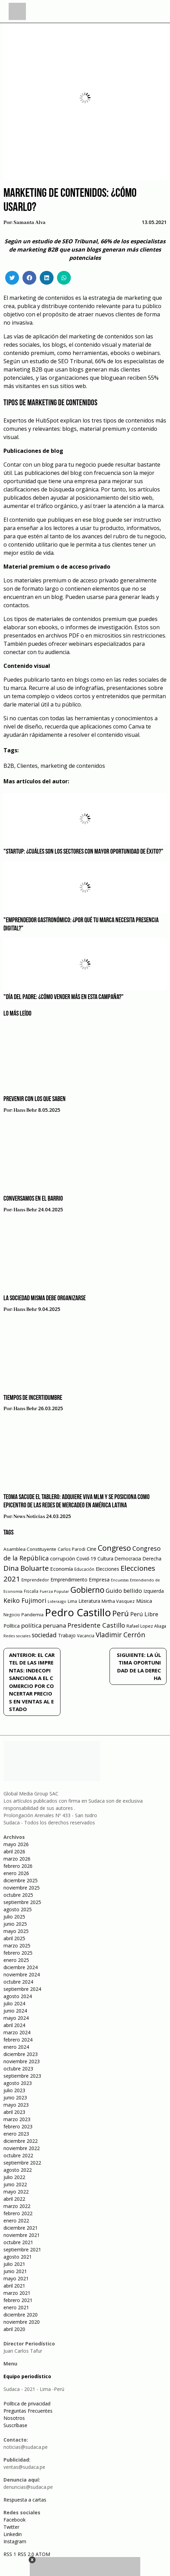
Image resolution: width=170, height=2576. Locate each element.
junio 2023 (15, 2097)
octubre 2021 (18, 2242)
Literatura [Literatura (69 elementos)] (89, 1601)
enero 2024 (16, 2047)
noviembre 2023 (21, 2061)
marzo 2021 (16, 2293)
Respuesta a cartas (24, 2499)
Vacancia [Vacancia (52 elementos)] (85, 1636)
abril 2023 (14, 2112)
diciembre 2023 (20, 2054)
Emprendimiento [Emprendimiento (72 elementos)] (68, 1579)
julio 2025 (14, 1916)
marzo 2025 (16, 1945)
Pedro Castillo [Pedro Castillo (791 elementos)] (78, 1612)
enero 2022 (16, 2220)
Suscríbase (15, 2425)
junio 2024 (15, 2010)
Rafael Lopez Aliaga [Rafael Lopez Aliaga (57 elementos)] (146, 1626)
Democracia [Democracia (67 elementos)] (128, 1558)
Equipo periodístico (27, 2376)
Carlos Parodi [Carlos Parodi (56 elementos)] (71, 1549)
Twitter (11, 2527)
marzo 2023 (16, 2119)
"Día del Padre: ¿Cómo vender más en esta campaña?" (63, 997)
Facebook (14, 2519)
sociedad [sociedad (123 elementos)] (44, 1635)
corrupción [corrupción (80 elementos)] (62, 1558)
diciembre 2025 (20, 1880)
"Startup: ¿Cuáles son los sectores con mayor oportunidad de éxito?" (83, 851)
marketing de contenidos (72, 766)
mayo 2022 (16, 2191)
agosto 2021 (17, 2256)
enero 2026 (16, 1873)
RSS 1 (10, 2554)
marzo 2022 (16, 2206)
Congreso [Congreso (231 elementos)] (114, 1548)
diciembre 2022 (20, 2141)
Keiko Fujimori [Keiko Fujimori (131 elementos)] (24, 1600)
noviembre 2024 (21, 1974)
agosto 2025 (17, 1909)
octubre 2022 (18, 2155)
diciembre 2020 (20, 2314)
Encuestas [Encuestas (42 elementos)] (120, 1580)
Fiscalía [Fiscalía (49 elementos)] (31, 1591)
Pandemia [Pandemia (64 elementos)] (32, 1614)
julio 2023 (14, 2090)
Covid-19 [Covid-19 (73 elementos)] (86, 1558)
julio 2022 (14, 2177)
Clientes (27, 766)
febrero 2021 (17, 2300)
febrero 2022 (17, 2213)
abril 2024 (14, 2025)
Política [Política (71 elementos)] (11, 1625)
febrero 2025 (17, 1952)
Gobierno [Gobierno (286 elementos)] (87, 1590)
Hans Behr (25, 1110)
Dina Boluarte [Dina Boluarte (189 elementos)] (26, 1568)
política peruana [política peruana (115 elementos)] (43, 1625)
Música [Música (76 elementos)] (144, 1601)
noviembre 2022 (21, 2148)
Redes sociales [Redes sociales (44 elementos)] (16, 1635)
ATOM (43, 2554)
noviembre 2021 (21, 2235)
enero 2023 (16, 2133)
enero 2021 (16, 2307)
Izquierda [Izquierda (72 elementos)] (153, 1591)
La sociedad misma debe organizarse (44, 1298)
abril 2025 (14, 1938)
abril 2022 (14, 2199)
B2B (8, 766)
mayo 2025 (16, 1931)
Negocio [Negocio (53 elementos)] (11, 1615)
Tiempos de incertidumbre (32, 1398)
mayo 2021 (16, 2278)
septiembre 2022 (22, 2162)
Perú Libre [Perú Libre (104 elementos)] (144, 1614)
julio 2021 (14, 2264)
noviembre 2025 (21, 1887)
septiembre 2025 (22, 1902)
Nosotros (14, 2418)
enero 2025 (16, 1960)
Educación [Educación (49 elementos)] (84, 1569)
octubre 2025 (18, 1895)
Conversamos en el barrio (33, 1198)
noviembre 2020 (21, 2322)
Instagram (14, 2541)
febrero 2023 (17, 2126)
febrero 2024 (17, 2039)
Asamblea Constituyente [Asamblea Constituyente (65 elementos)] (29, 1549)
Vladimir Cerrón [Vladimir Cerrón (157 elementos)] (120, 1634)
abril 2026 (14, 1851)
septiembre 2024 (22, 1989)
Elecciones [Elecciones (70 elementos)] (107, 1569)
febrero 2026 (17, 1866)
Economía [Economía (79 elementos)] (61, 1568)
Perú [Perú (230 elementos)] (120, 1613)
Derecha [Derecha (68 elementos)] (151, 1558)
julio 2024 (14, 2003)
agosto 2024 (17, 1996)
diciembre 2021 (20, 2227)
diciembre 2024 (20, 1967)
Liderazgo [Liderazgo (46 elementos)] (57, 1601)
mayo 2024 (16, 2018)
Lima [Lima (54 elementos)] (72, 1601)
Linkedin (12, 2534)
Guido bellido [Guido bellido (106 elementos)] (124, 1591)
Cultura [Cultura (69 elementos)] (105, 1558)
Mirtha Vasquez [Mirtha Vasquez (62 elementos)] (118, 1601)
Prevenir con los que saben (34, 1099)
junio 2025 (15, 1924)
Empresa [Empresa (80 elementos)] (99, 1579)
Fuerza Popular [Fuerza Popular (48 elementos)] (54, 1591)
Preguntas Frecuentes (28, 2410)
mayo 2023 (16, 2104)
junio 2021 (15, 2271)
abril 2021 (14, 2285)
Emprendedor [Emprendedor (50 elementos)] (35, 1579)
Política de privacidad (26, 2403)
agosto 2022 (17, 2170)
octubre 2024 (18, 1981)
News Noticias (29, 1517)
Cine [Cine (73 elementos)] (91, 1549)
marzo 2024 (16, 2032)
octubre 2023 (18, 2068)
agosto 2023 (17, 2083)
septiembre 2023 (22, 2076)
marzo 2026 (16, 1858)
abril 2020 (14, 2329)
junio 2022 (15, 2184)
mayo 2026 (16, 1844)
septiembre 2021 (22, 2249)
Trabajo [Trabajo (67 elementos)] (67, 1635)
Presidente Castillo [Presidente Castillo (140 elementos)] (96, 1625)
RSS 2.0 (26, 2554)
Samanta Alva (29, 223)
